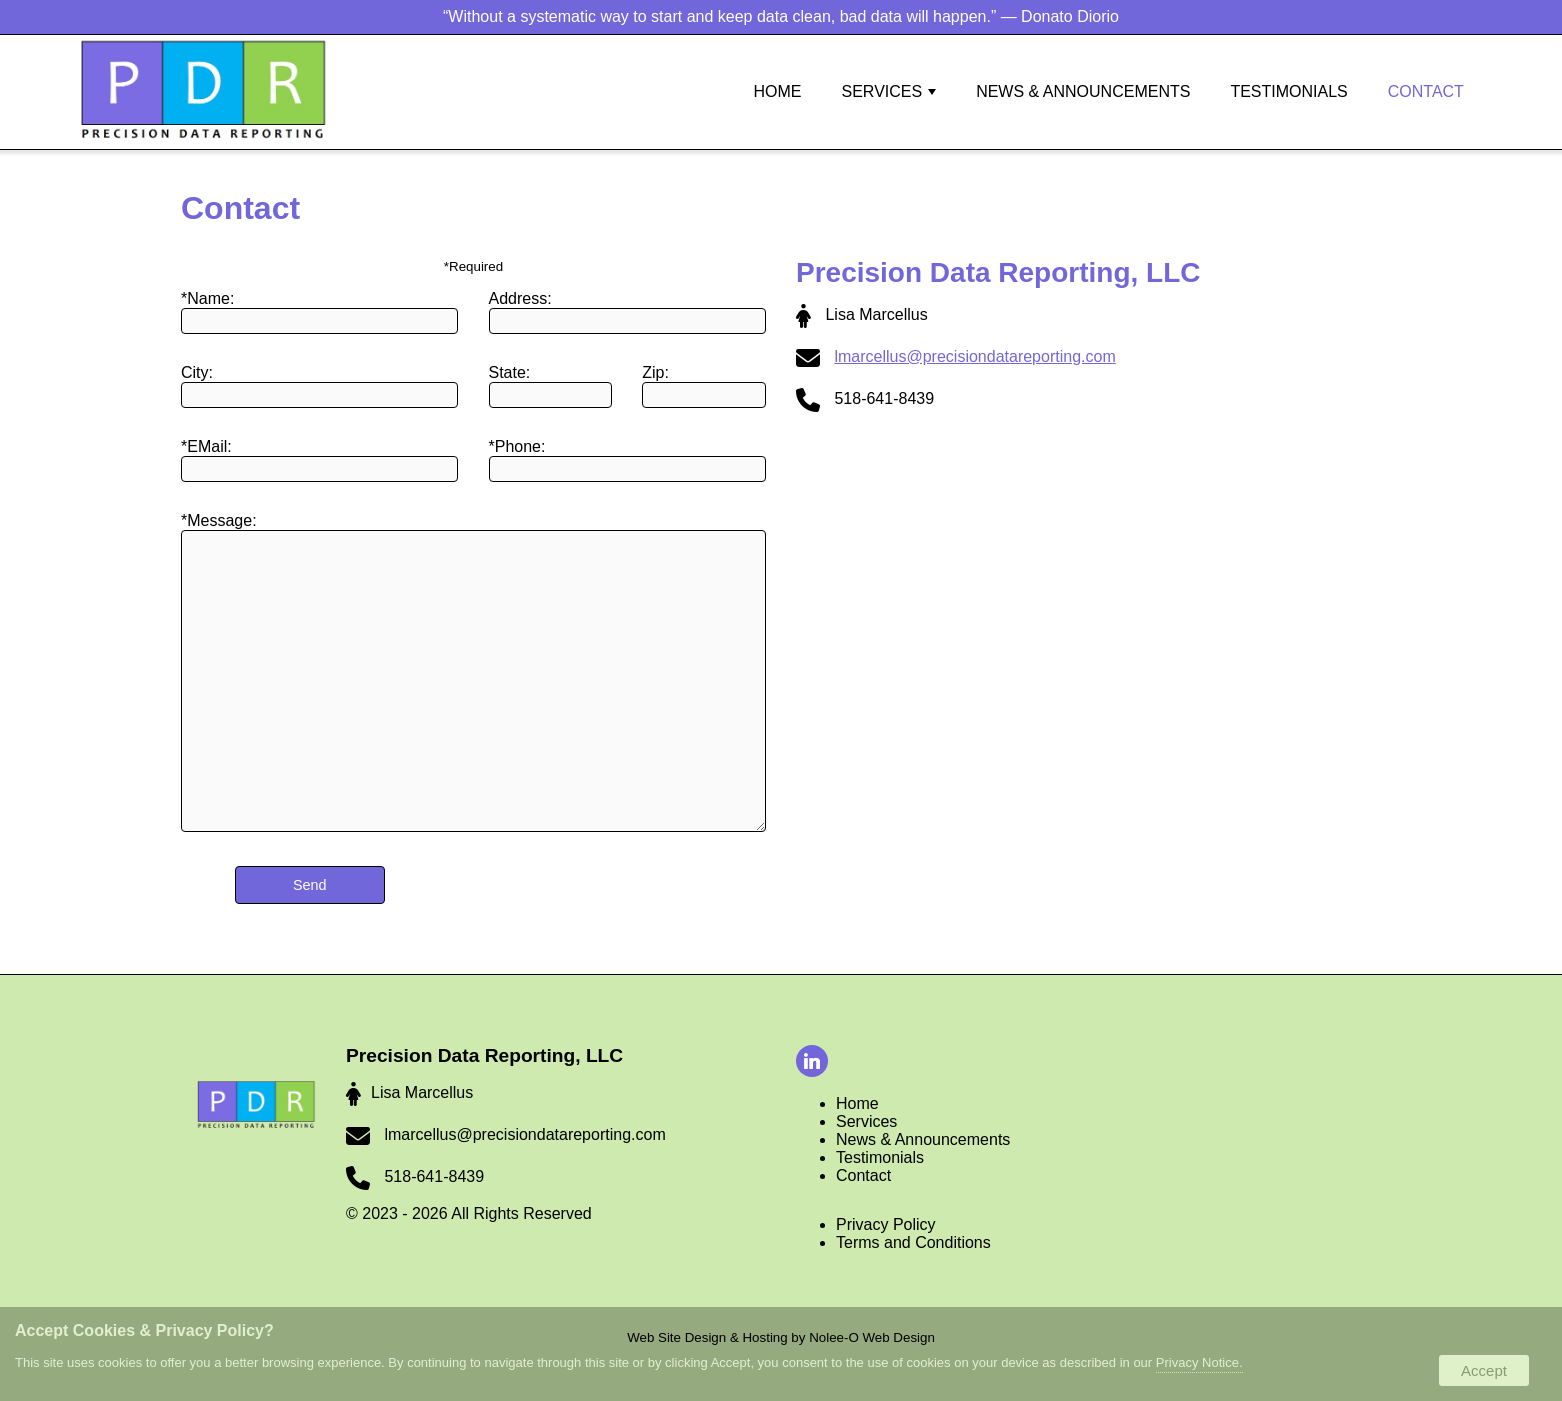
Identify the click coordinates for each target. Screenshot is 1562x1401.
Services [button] (889, 91)
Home (857, 1103)
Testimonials (1288, 91)
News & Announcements (1083, 91)
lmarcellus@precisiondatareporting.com (974, 356)
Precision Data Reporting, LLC (484, 1055)
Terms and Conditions (913, 1242)
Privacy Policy (886, 1224)
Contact (1426, 91)
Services (866, 1121)
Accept (1484, 1370)
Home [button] (778, 91)
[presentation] (815, 1062)
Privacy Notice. (1199, 1362)
